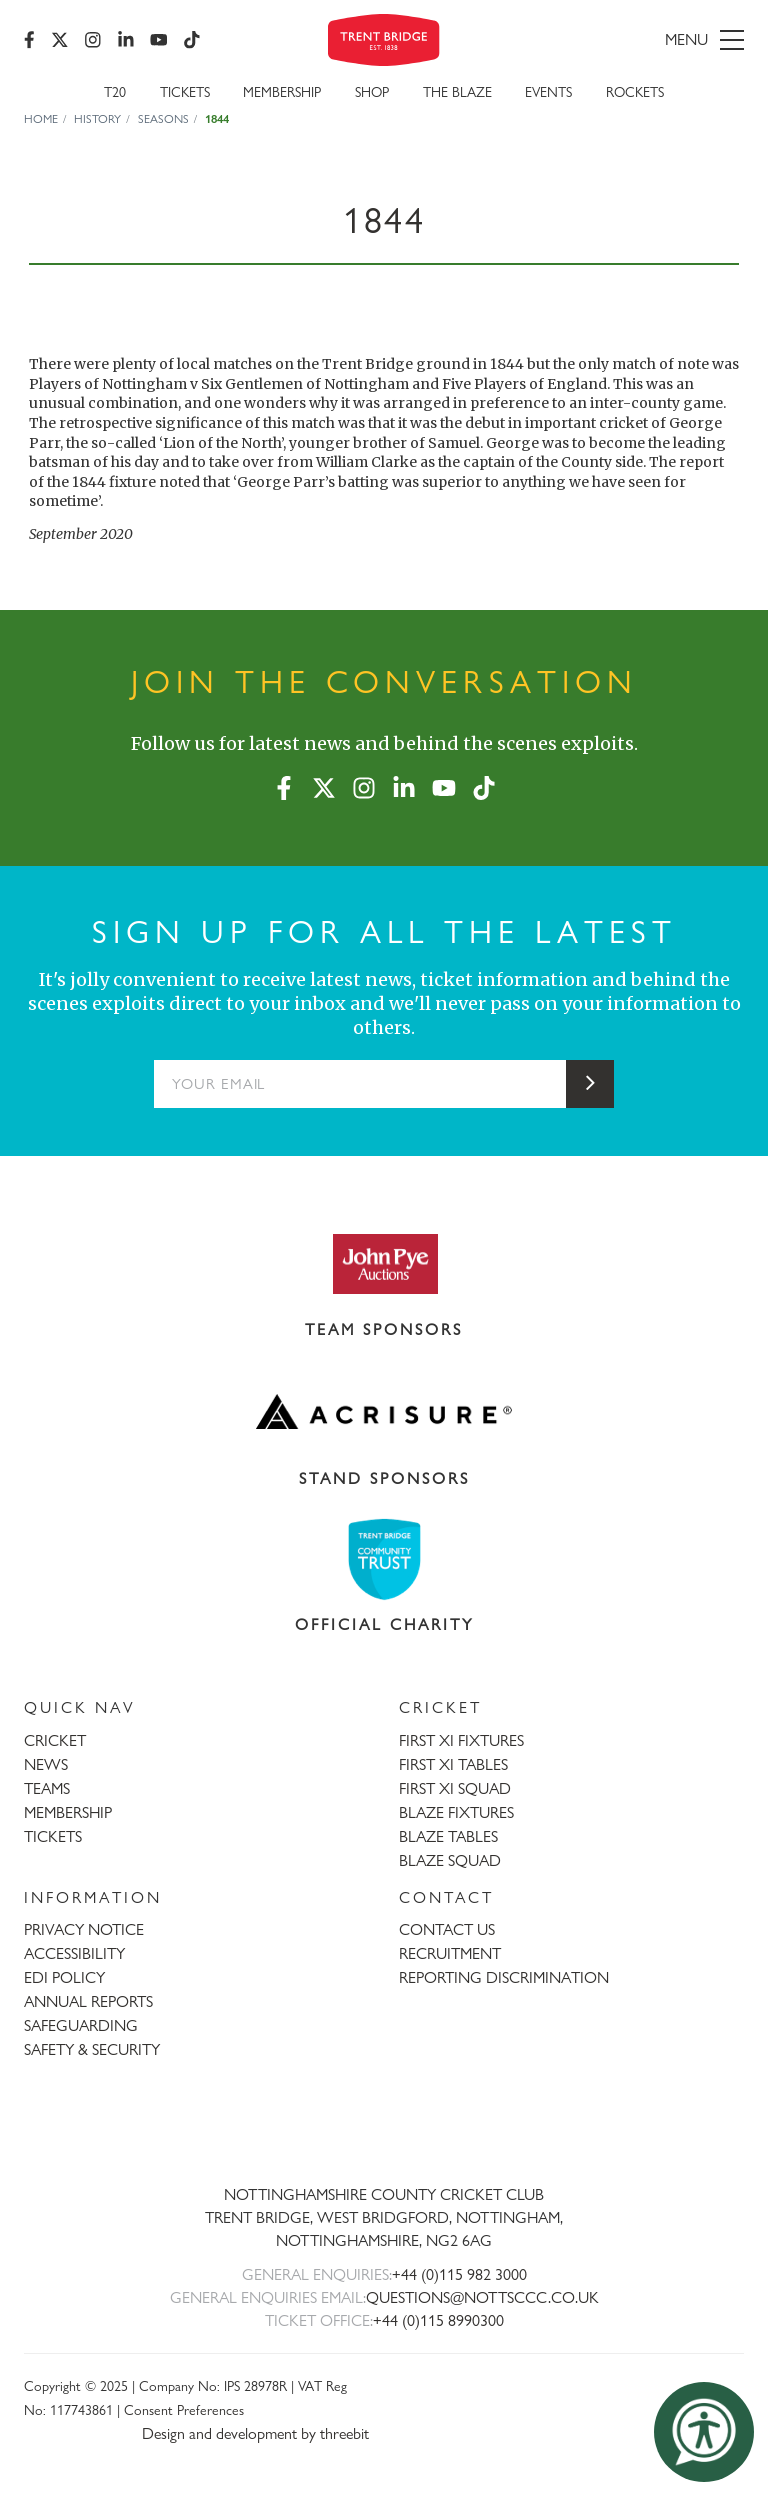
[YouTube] (159, 40)
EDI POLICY (64, 1977)
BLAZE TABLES (448, 1836)
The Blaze (457, 91)
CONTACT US (447, 1929)
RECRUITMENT (450, 1953)
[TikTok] (192, 40)
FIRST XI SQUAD (455, 1788)
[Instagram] (93, 40)
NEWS (46, 1764)
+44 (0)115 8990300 (438, 2320)
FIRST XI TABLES (453, 1764)
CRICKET (55, 1740)
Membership (282, 91)
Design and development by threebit (255, 2433)
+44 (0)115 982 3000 (459, 2274)
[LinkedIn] (126, 40)
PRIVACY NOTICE (84, 1929)
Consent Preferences (184, 2409)
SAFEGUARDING (81, 2025)
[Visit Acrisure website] (384, 1412)
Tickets (185, 91)
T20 (115, 91)
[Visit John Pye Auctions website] (384, 1263)
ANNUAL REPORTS (88, 2001)
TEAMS (47, 1788)
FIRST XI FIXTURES (461, 1740)
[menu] (630, 40)
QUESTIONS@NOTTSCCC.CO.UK (482, 2297)
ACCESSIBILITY (74, 1953)
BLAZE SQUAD (450, 1860)
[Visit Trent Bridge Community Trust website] (384, 1559)
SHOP (372, 91)
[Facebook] (29, 40)
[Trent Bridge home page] (384, 2128)
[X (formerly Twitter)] (60, 40)
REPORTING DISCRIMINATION (504, 1977)
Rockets (635, 91)
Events (548, 91)
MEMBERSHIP (68, 1812)
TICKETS (53, 1836)
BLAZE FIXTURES (456, 1812)
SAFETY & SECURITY (92, 2049)
